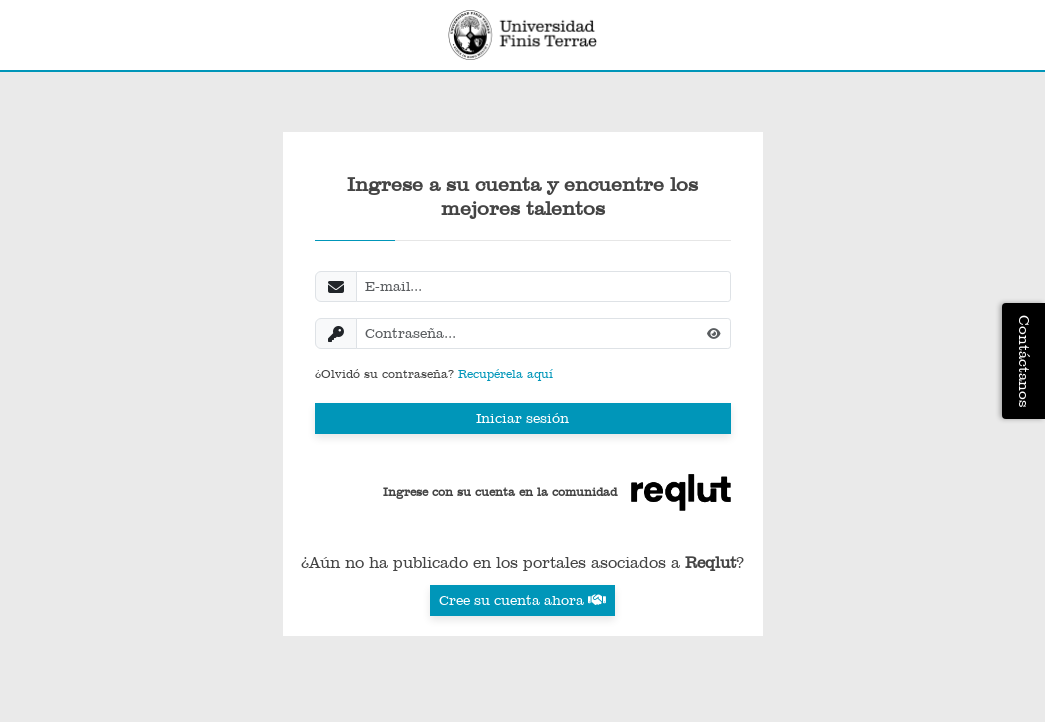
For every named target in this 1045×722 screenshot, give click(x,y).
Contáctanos (1024, 361)
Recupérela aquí (505, 374)
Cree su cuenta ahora (522, 600)
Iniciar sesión (522, 418)
